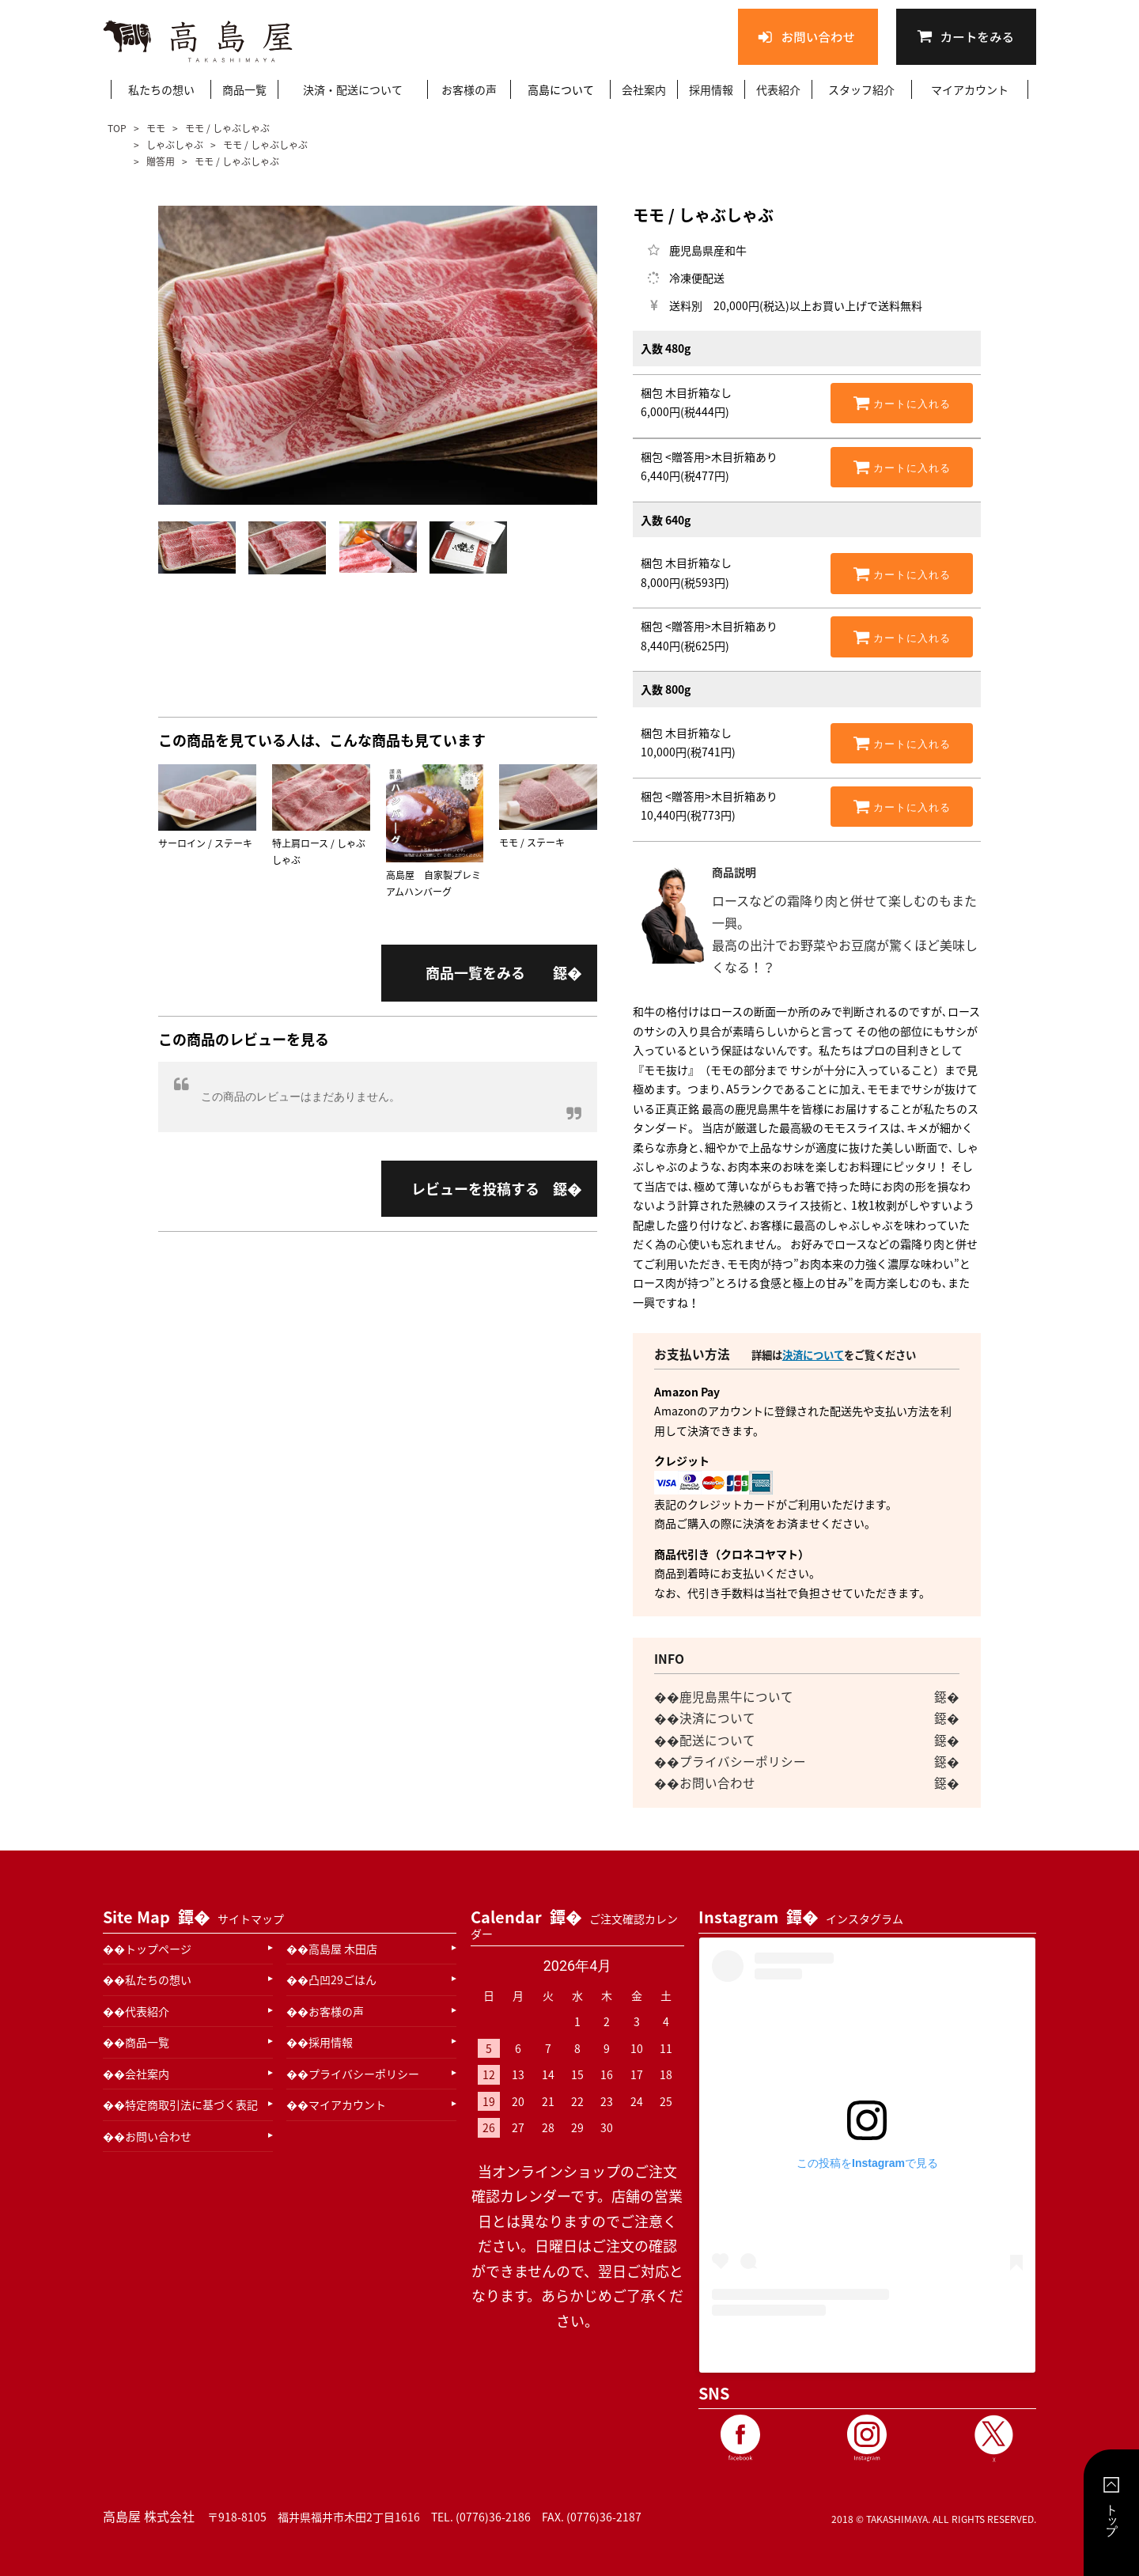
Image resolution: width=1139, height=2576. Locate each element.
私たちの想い (161, 89)
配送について (717, 1740)
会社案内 (644, 89)
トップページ (158, 1949)
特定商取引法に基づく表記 (191, 2104)
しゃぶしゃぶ (175, 145)
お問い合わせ (717, 1783)
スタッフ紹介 (861, 89)
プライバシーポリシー (742, 1761)
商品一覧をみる (475, 972)
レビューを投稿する (475, 1188)
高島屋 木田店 (342, 1949)
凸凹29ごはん (342, 1979)
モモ (156, 128)
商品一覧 (244, 89)
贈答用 (160, 161)
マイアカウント (969, 89)
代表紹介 (778, 89)
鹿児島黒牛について (736, 1697)
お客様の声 (469, 89)
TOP (118, 128)
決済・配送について (353, 89)
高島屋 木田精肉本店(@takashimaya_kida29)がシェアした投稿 (867, 2347)
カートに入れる (902, 403)
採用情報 (711, 89)
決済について (813, 1354)
